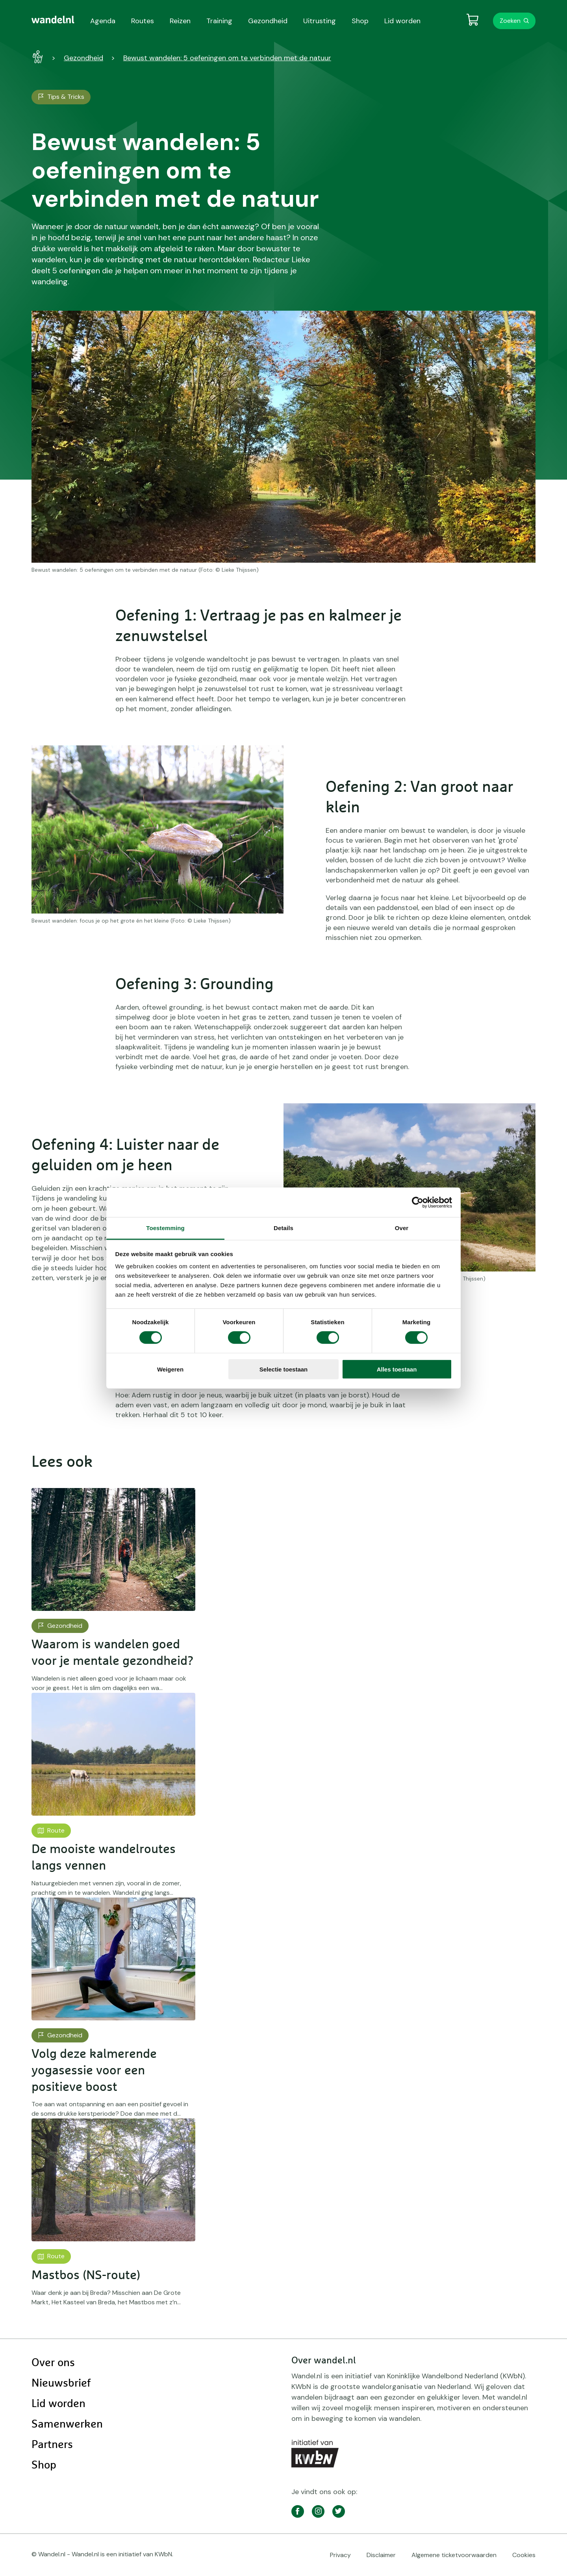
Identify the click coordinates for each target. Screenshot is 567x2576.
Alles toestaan (397, 1369)
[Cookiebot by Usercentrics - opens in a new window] (417, 1202)
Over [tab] (402, 1228)
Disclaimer (381, 2555)
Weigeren (170, 1369)
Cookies (524, 2555)
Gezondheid (83, 58)
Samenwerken (67, 2424)
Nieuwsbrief (61, 2383)
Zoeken (510, 21)
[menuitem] (53, 20)
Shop (44, 2465)
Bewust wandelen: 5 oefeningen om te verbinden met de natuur (227, 58)
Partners (52, 2444)
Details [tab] (283, 1228)
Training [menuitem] (219, 21)
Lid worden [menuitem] (402, 21)
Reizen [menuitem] (180, 21)
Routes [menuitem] (142, 21)
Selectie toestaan (283, 1369)
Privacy (340, 2555)
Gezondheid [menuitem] (267, 21)
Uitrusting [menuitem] (319, 21)
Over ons (53, 2362)
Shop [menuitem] (360, 21)
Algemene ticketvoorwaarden (454, 2555)
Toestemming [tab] (165, 1228)
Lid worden (58, 2403)
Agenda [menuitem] (102, 21)
